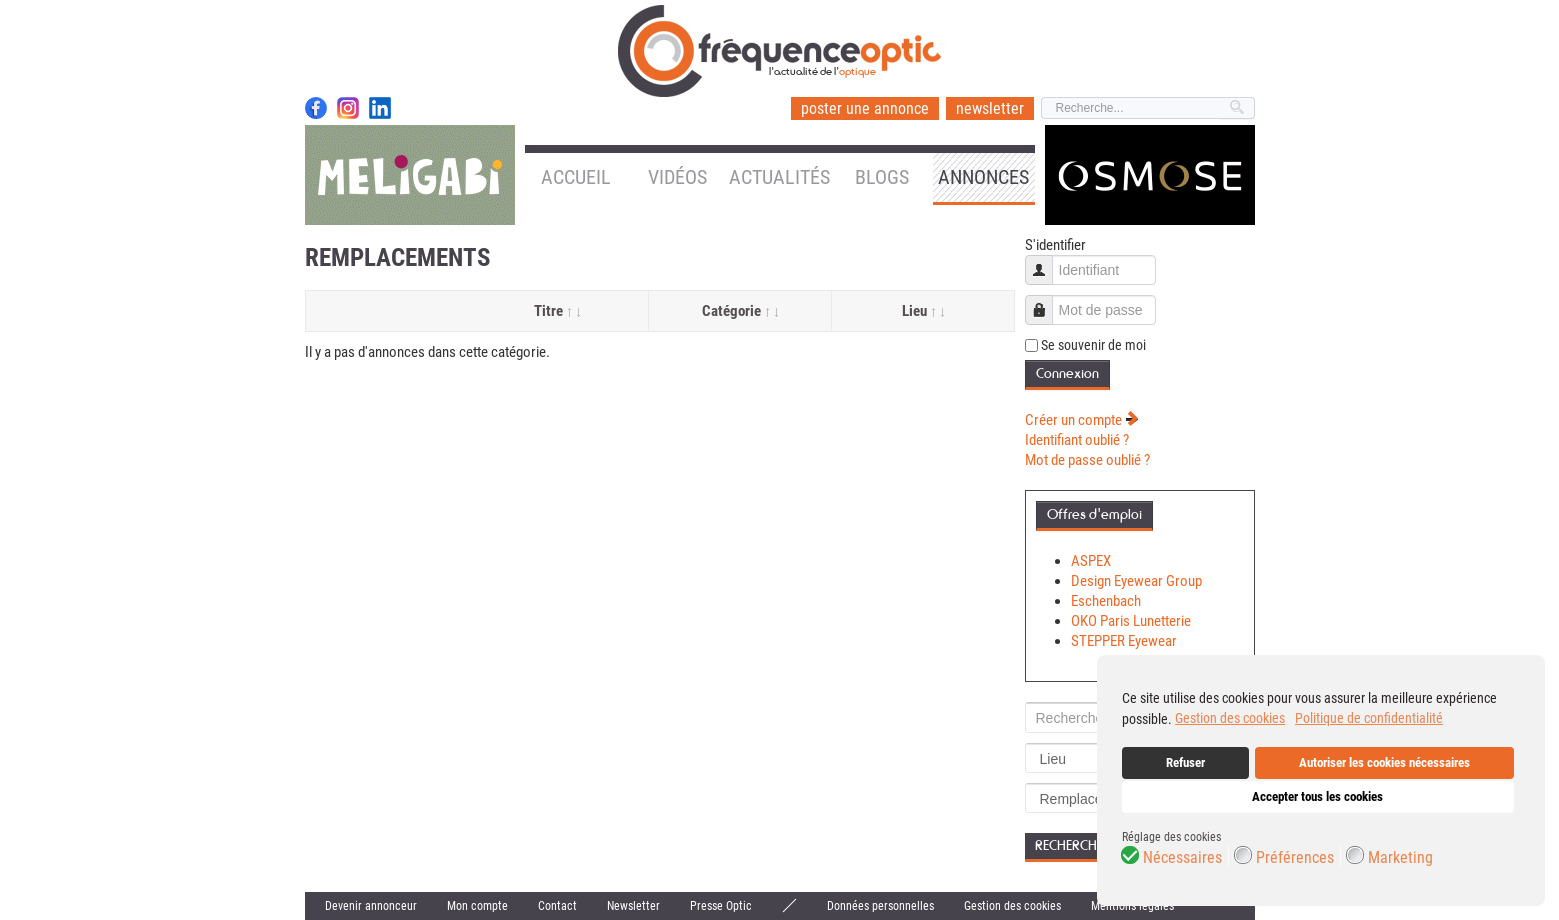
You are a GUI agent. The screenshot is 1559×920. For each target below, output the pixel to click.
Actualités (779, 177)
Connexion (1067, 373)
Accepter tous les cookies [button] (1317, 796)
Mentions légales (1132, 906)
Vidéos (677, 177)
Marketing (1400, 858)
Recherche (1069, 845)
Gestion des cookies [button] (1230, 718)
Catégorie (740, 311)
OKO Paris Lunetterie (1131, 621)
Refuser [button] (1185, 762)
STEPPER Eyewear (1124, 641)
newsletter (990, 108)
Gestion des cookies (1012, 906)
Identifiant (1046, 260)
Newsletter (633, 906)
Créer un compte (1082, 420)
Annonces (983, 177)
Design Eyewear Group (1136, 581)
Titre (557, 311)
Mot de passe (1046, 300)
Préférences (1295, 858)
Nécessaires (1182, 858)
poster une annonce (865, 108)
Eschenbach (1106, 601)
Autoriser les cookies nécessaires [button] (1384, 762)
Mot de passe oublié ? (1087, 460)
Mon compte (477, 906)
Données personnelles (880, 906)
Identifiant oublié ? (1077, 440)
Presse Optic (721, 906)
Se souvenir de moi (1093, 345)
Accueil (576, 177)
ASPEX (1091, 561)
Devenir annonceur (371, 906)
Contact (557, 906)
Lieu (923, 311)
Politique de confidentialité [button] (1369, 718)
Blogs (882, 177)
